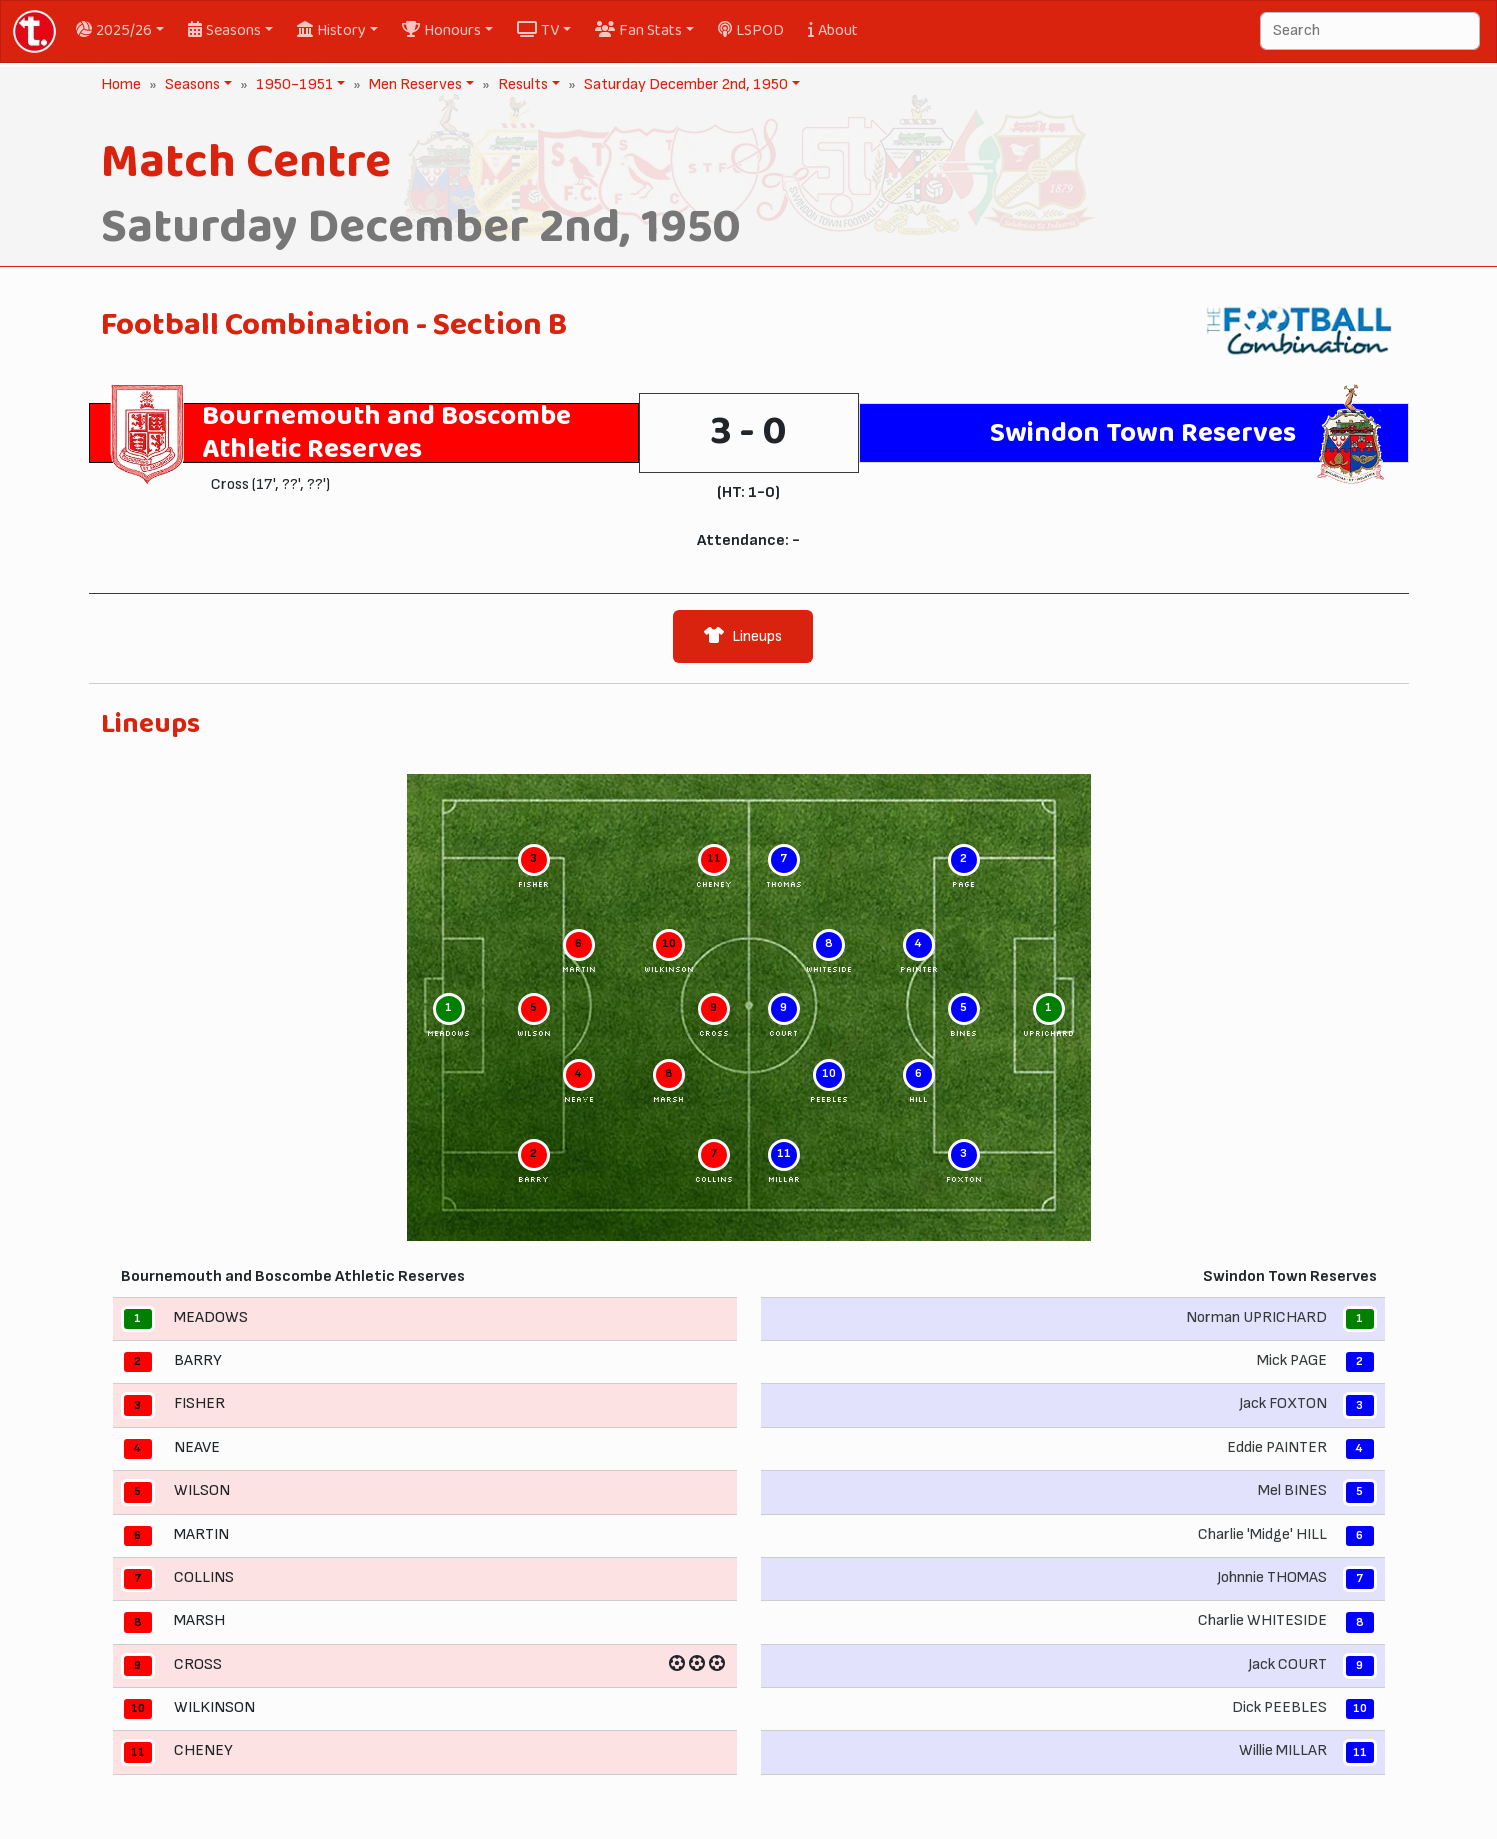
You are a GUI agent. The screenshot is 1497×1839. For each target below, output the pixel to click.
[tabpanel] (749, 1249)
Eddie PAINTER (1277, 1447)
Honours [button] (441, 30)
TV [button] (538, 30)
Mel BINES (1292, 1490)
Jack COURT (1287, 1664)
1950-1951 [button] (292, 84)
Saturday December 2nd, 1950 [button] (684, 84)
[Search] (1370, 31)
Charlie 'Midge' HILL (1262, 1534)
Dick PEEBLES (1279, 1707)
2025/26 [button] (114, 30)
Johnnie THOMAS (1272, 1577)
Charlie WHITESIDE (1262, 1621)
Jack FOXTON (1283, 1404)
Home (121, 84)
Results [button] (521, 84)
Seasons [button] (224, 30)
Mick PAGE (1292, 1360)
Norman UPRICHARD (1256, 1317)
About (833, 30)
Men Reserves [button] (413, 84)
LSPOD (751, 30)
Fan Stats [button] (638, 30)
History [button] (331, 30)
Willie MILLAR (1283, 1751)
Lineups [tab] (743, 636)
